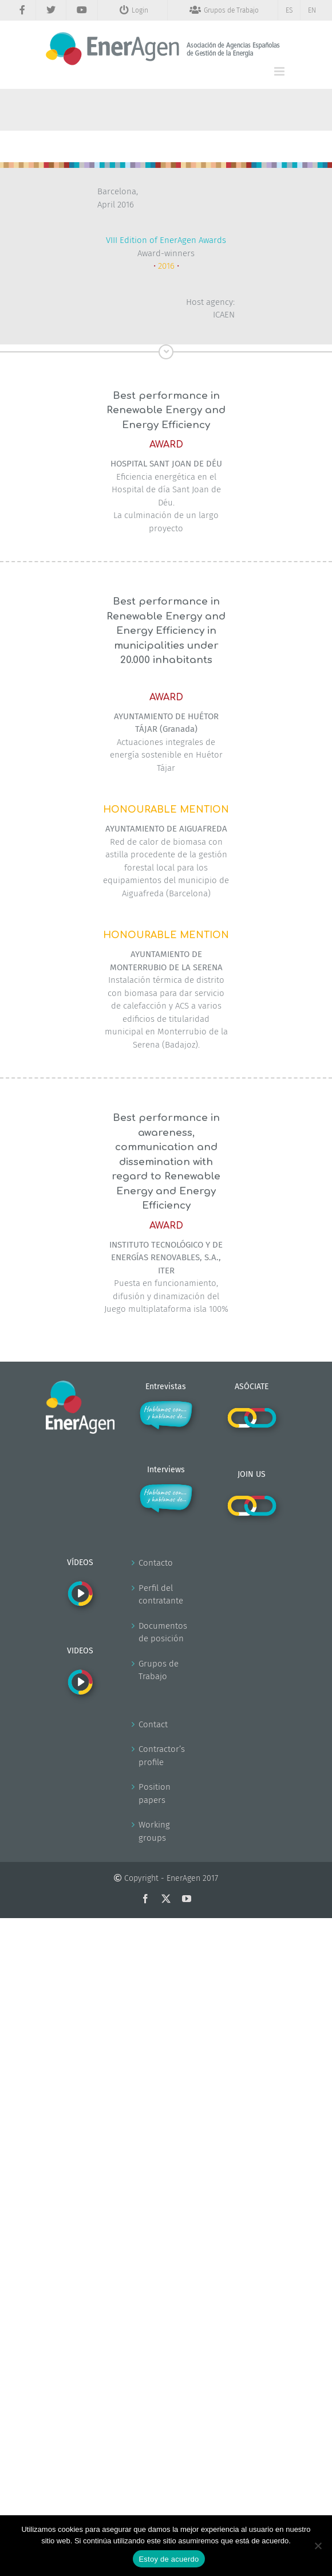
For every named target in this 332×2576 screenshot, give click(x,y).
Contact (153, 1724)
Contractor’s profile (162, 1755)
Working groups (154, 1831)
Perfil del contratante (161, 1594)
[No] (317, 2545)
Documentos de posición (163, 1632)
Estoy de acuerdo (169, 2559)
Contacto (156, 1563)
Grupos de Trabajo (159, 1670)
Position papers (155, 1793)
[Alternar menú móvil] (280, 71)
